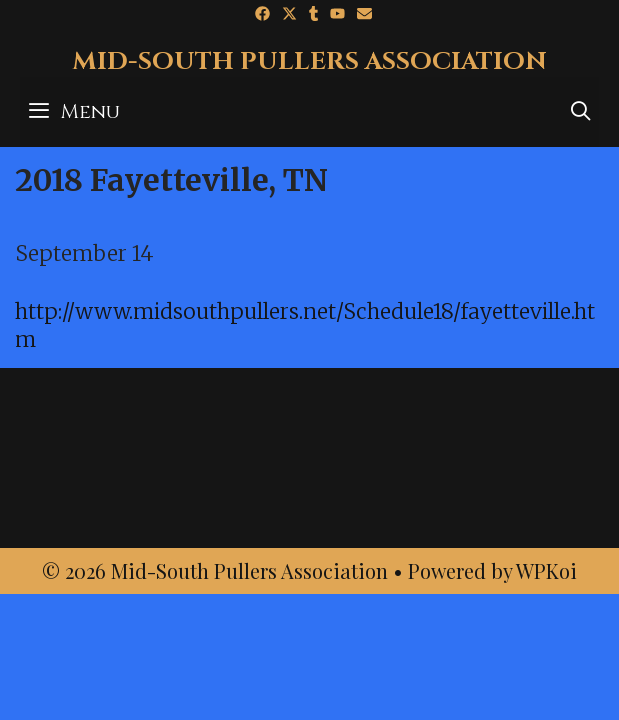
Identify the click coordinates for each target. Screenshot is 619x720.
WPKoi (546, 570)
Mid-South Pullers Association (309, 61)
